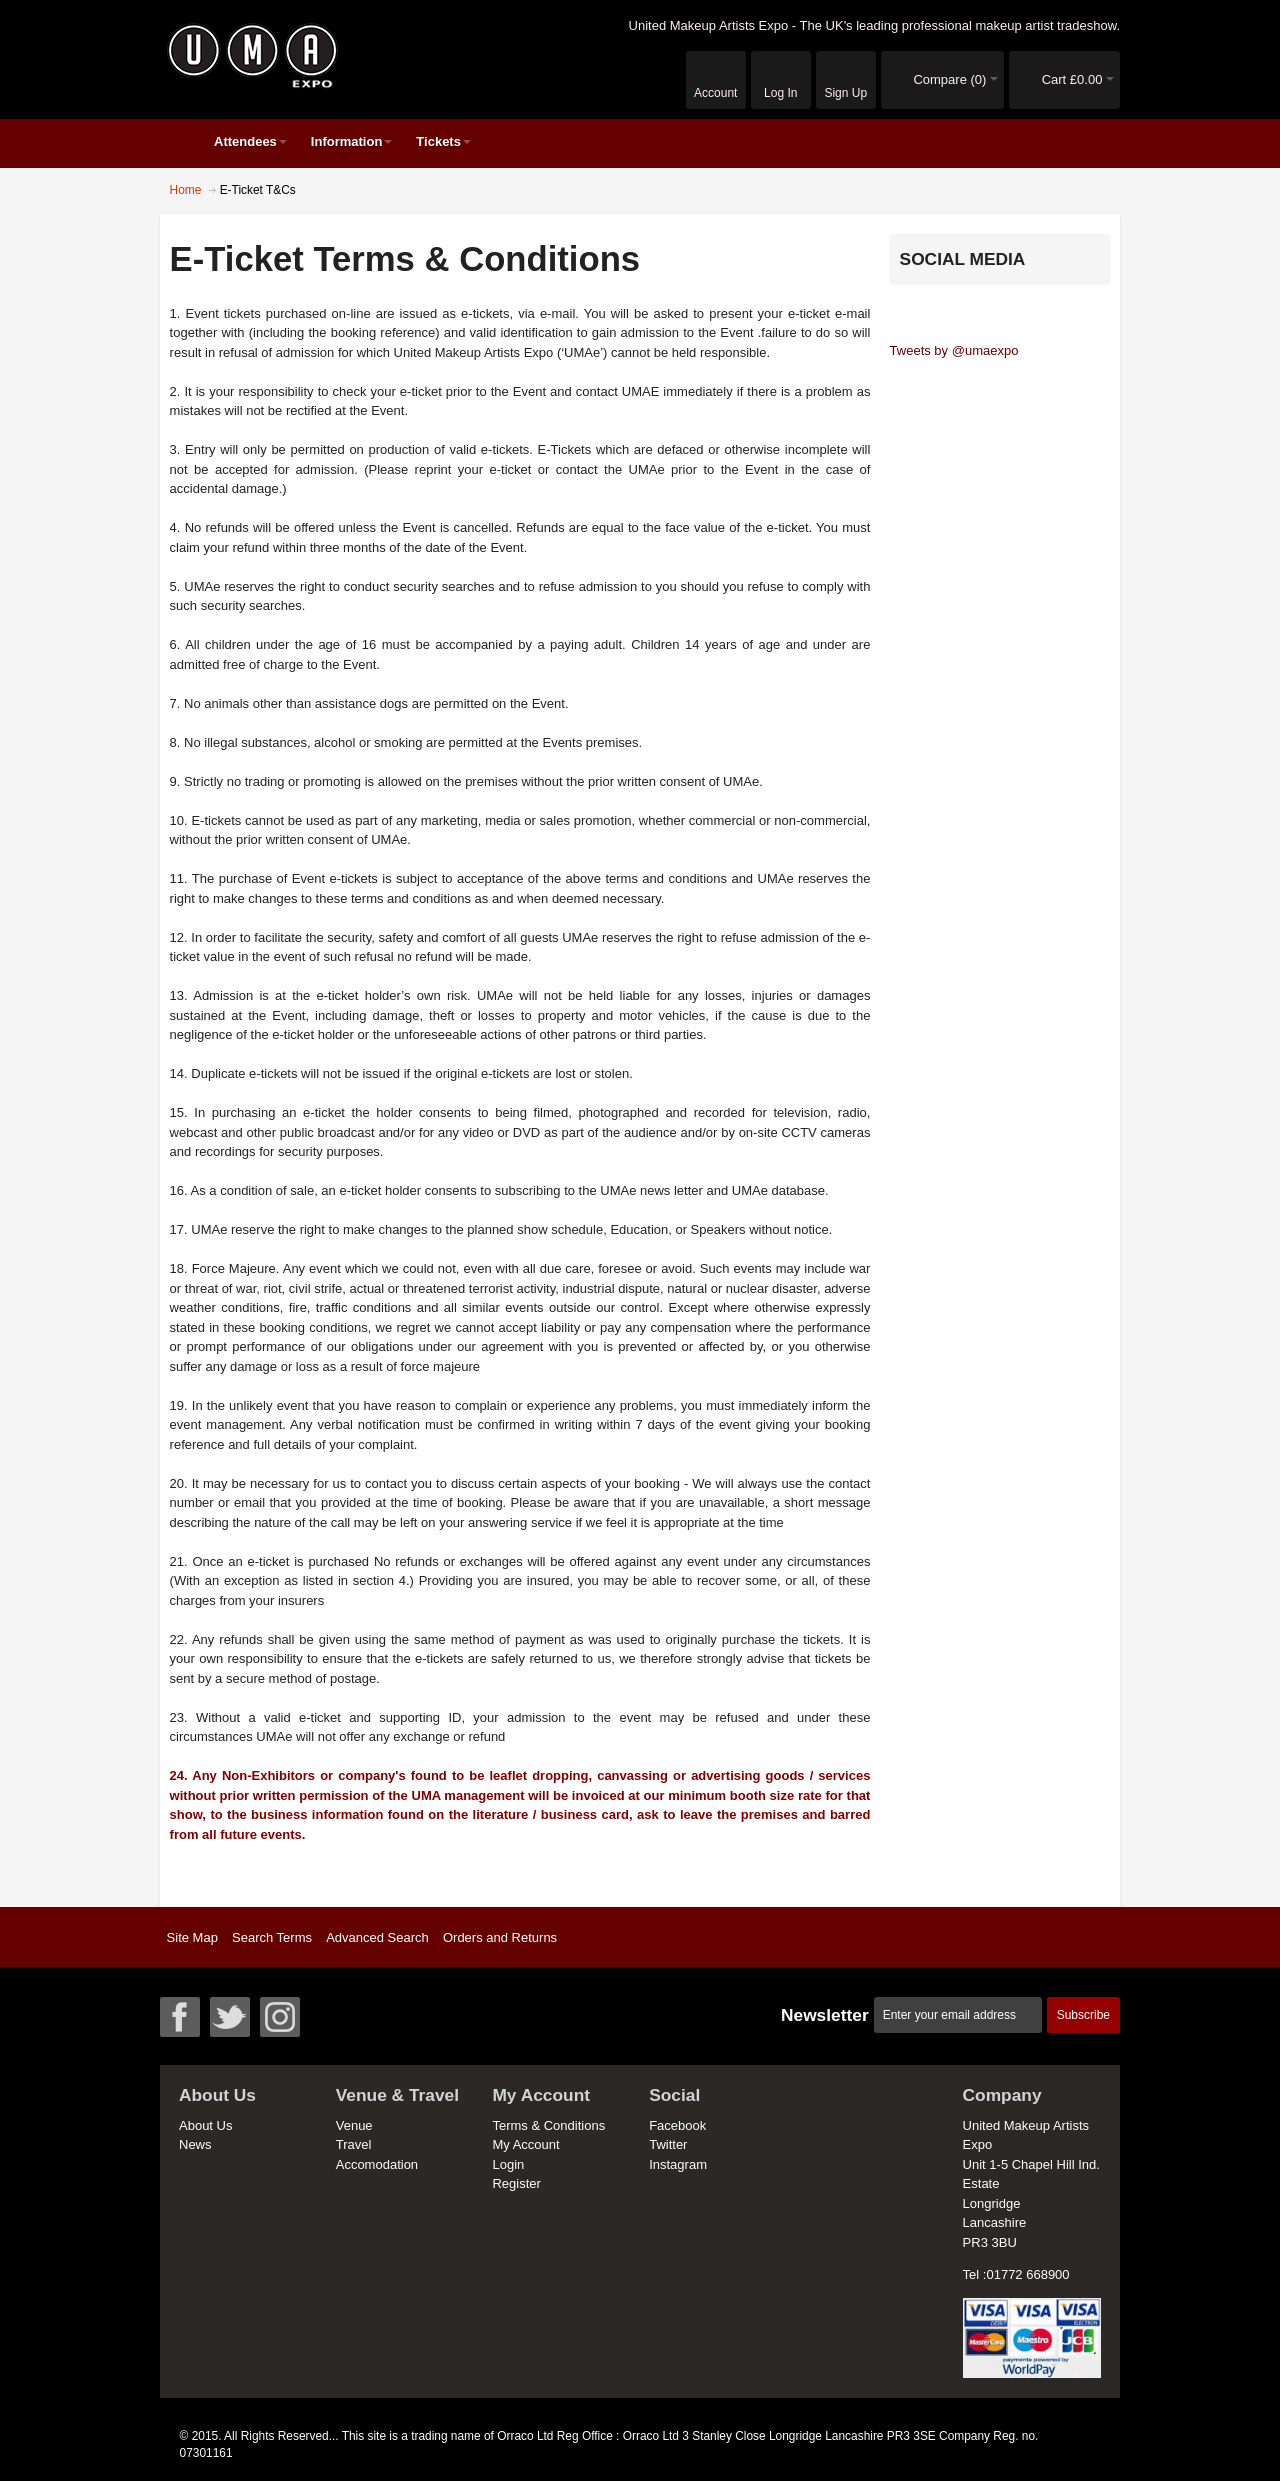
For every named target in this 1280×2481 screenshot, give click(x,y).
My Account (525, 2144)
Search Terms (272, 1937)
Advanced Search (377, 1937)
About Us (205, 2125)
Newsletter (825, 2015)
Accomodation (377, 2164)
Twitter (668, 2144)
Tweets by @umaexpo (954, 350)
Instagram (678, 2164)
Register (516, 2183)
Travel (354, 2144)
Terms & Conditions (548, 2125)
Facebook (677, 2125)
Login (508, 2164)
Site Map (192, 1937)
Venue (354, 2125)
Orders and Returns (500, 1937)
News (195, 2144)
